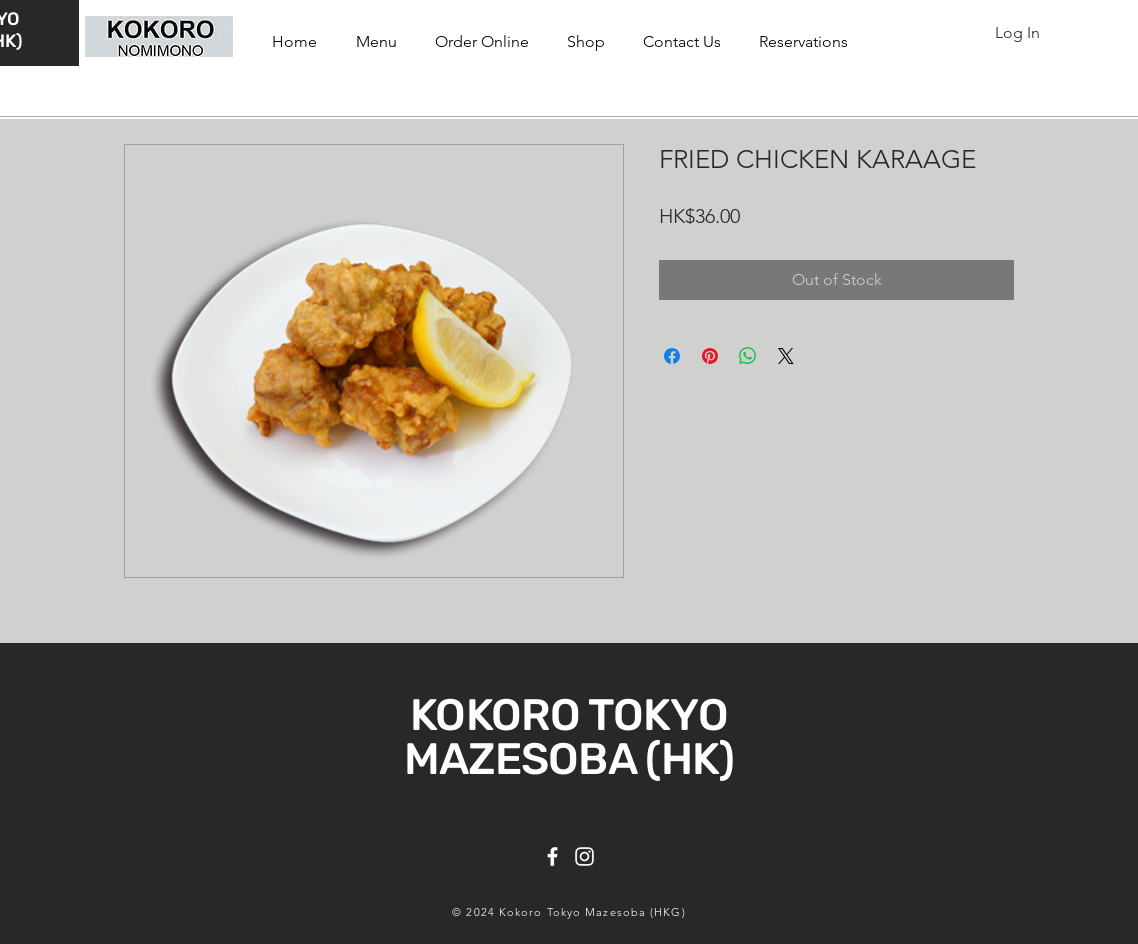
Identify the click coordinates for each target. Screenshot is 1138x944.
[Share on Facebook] (672, 356)
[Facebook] (552, 856)
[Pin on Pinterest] (710, 356)
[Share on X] (786, 356)
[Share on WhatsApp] (748, 356)
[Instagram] (584, 856)
